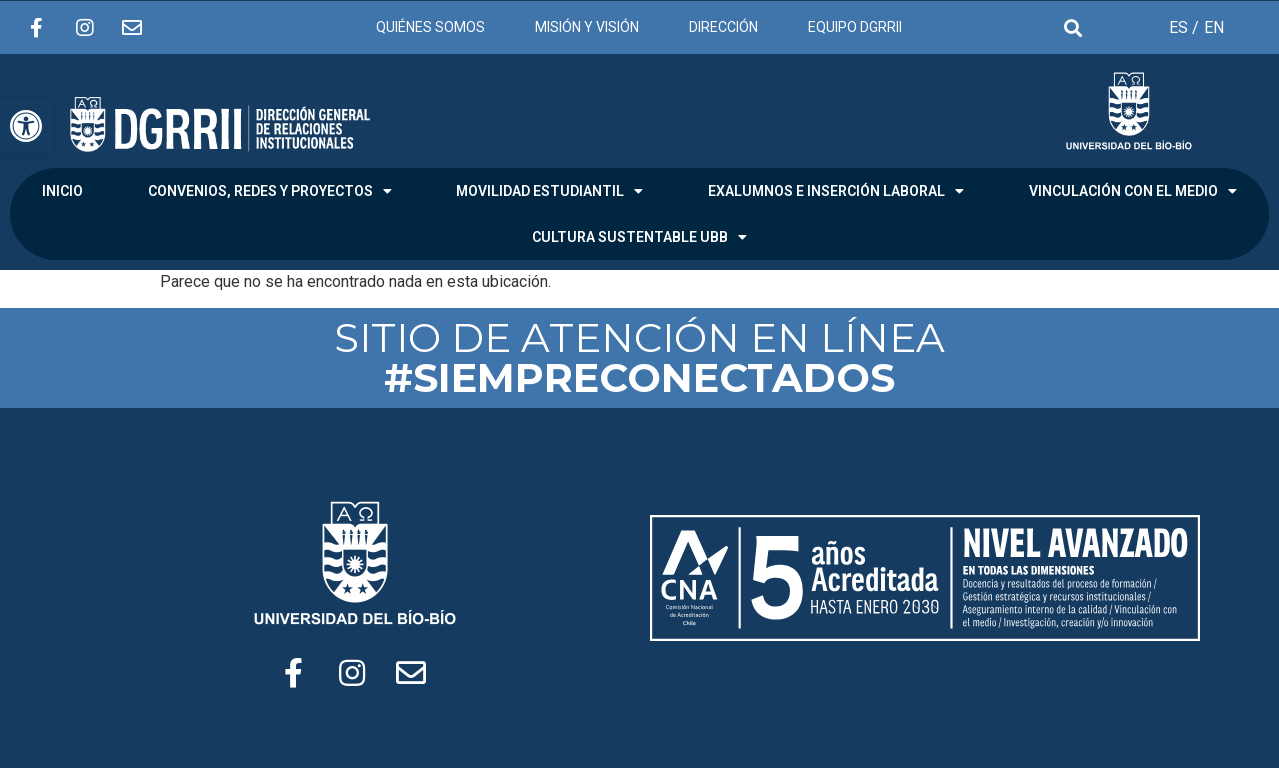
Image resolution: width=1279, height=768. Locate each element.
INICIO (62, 191)
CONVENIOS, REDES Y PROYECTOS (270, 191)
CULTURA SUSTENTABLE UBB (639, 237)
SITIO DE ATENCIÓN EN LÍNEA (639, 357)
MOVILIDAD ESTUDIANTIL (549, 191)
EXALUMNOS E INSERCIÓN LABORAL (836, 191)
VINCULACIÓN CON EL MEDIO (1133, 191)
